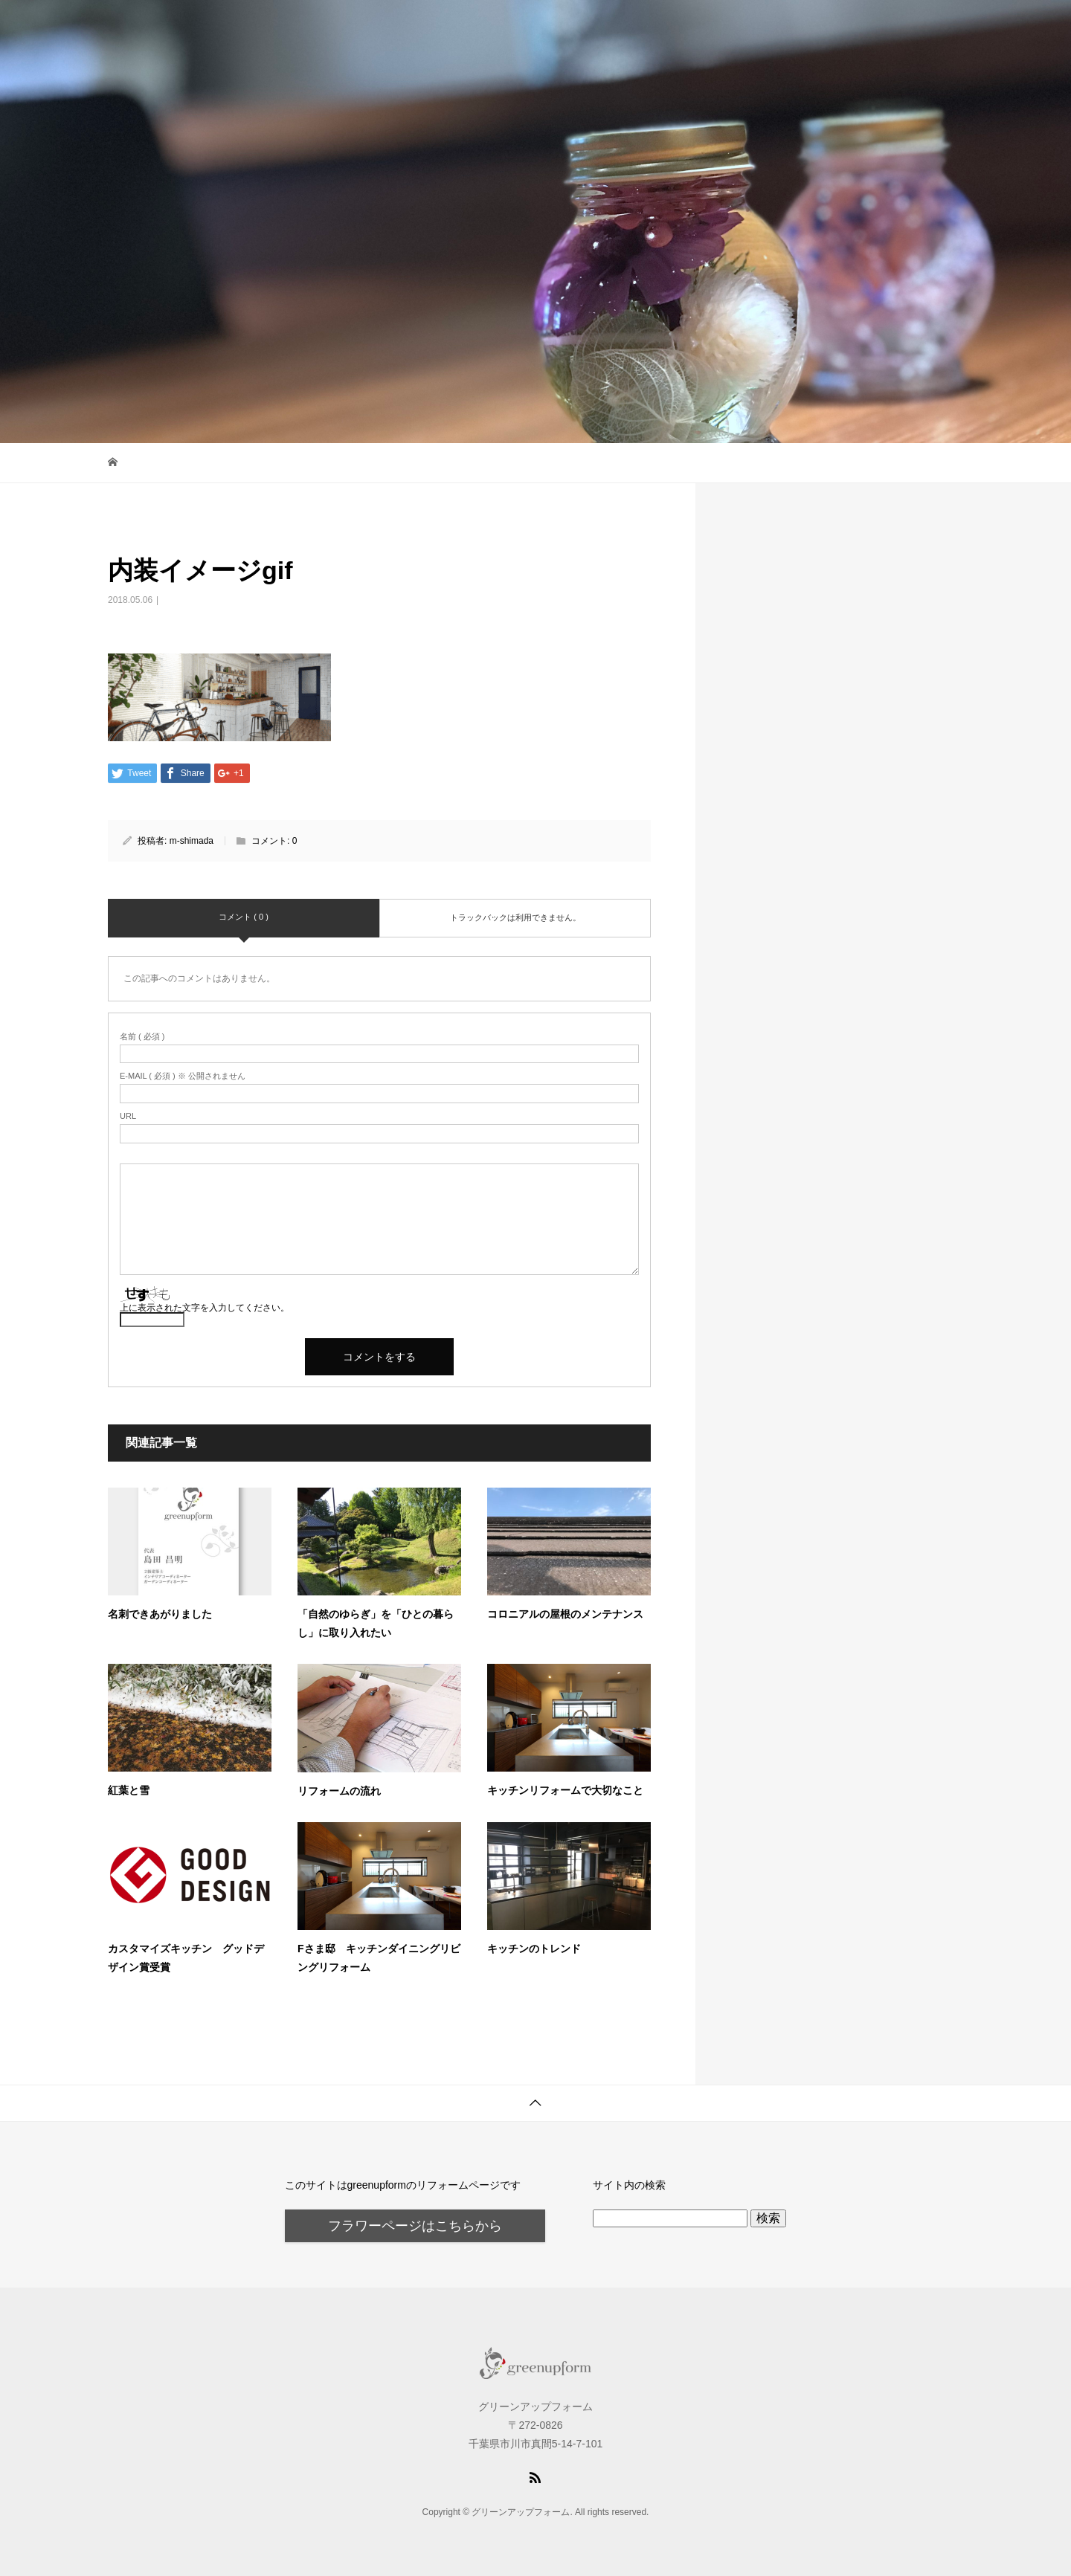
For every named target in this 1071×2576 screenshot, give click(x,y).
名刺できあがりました (160, 1614)
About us (921, 26)
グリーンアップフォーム (217, 26)
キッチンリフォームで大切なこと (565, 1790)
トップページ (672, 26)
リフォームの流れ (339, 1791)
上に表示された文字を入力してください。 (204, 1307)
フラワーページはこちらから (415, 2225)
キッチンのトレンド (534, 1948)
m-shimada (191, 841)
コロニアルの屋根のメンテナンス (565, 1614)
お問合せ (839, 26)
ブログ (760, 26)
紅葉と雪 (128, 1790)
